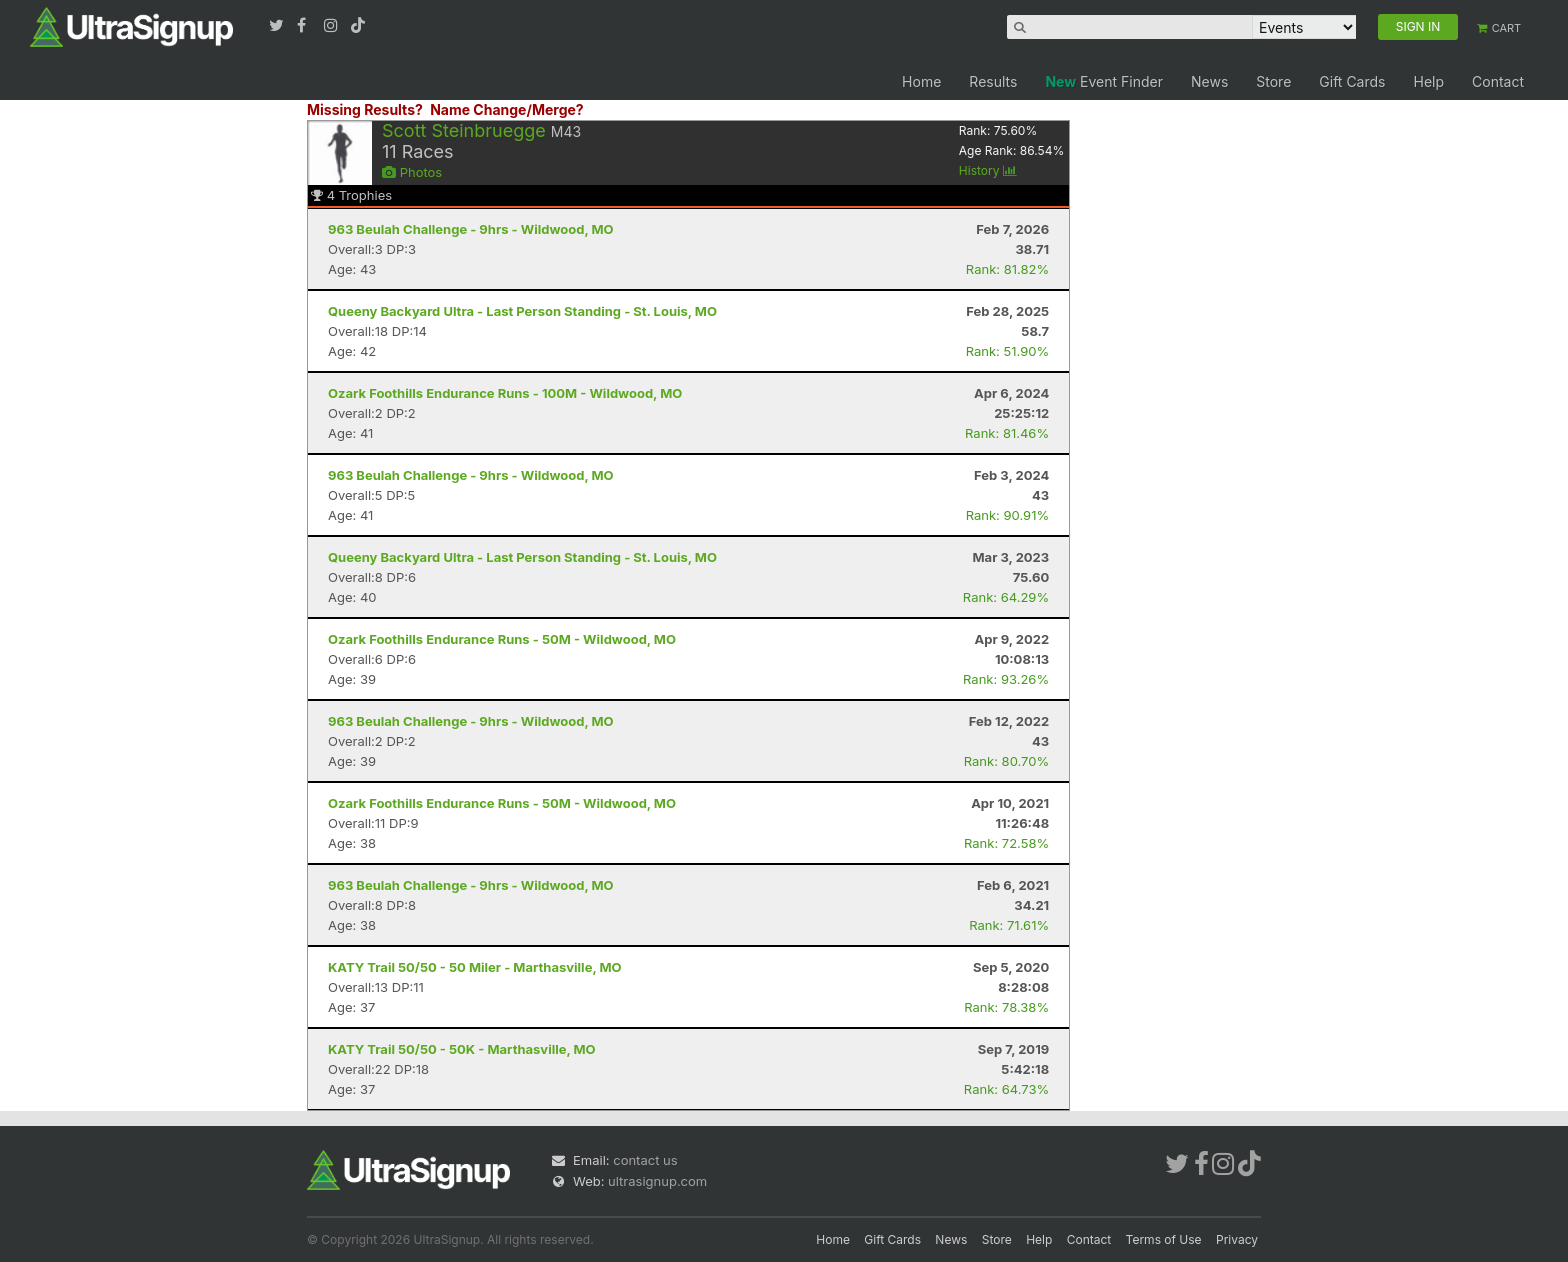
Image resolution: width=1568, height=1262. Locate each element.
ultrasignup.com (657, 1181)
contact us (645, 1160)
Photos (412, 172)
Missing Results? (365, 109)
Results (993, 81)
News (1209, 81)
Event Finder (1104, 81)
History (988, 170)
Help (1428, 81)
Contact (1498, 81)
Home (921, 81)
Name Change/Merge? (507, 109)
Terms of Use (1164, 1239)
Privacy (1237, 1239)
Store (1273, 81)
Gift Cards (1352, 81)
